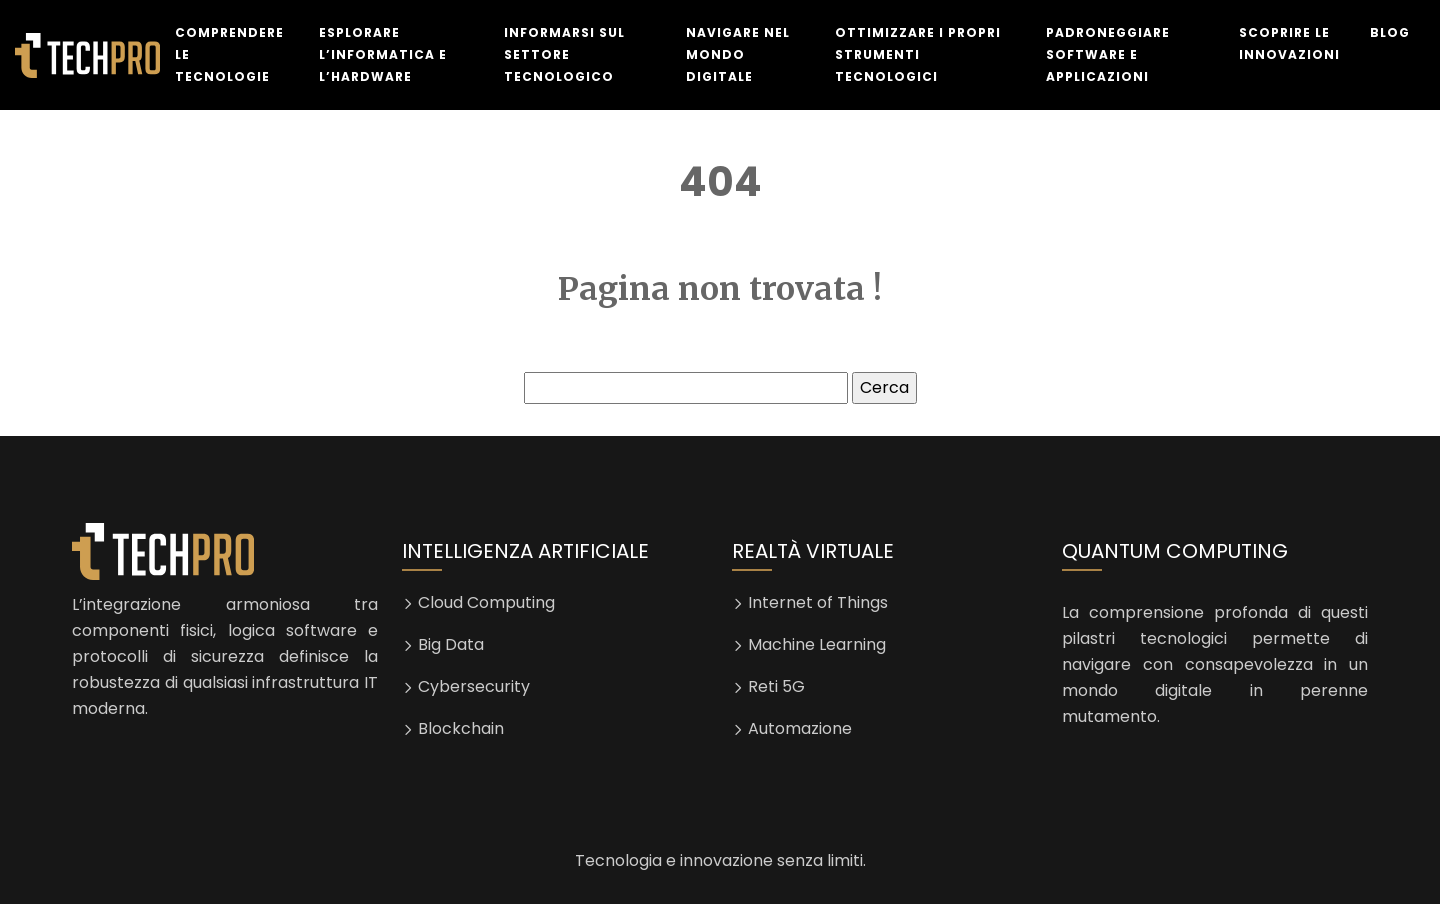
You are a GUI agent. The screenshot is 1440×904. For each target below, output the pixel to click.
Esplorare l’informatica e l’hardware (383, 54)
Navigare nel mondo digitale (738, 54)
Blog (1390, 32)
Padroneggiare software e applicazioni (1108, 54)
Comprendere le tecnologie (229, 54)
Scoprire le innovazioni (1289, 43)
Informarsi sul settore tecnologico (564, 54)
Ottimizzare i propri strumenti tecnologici (918, 54)
